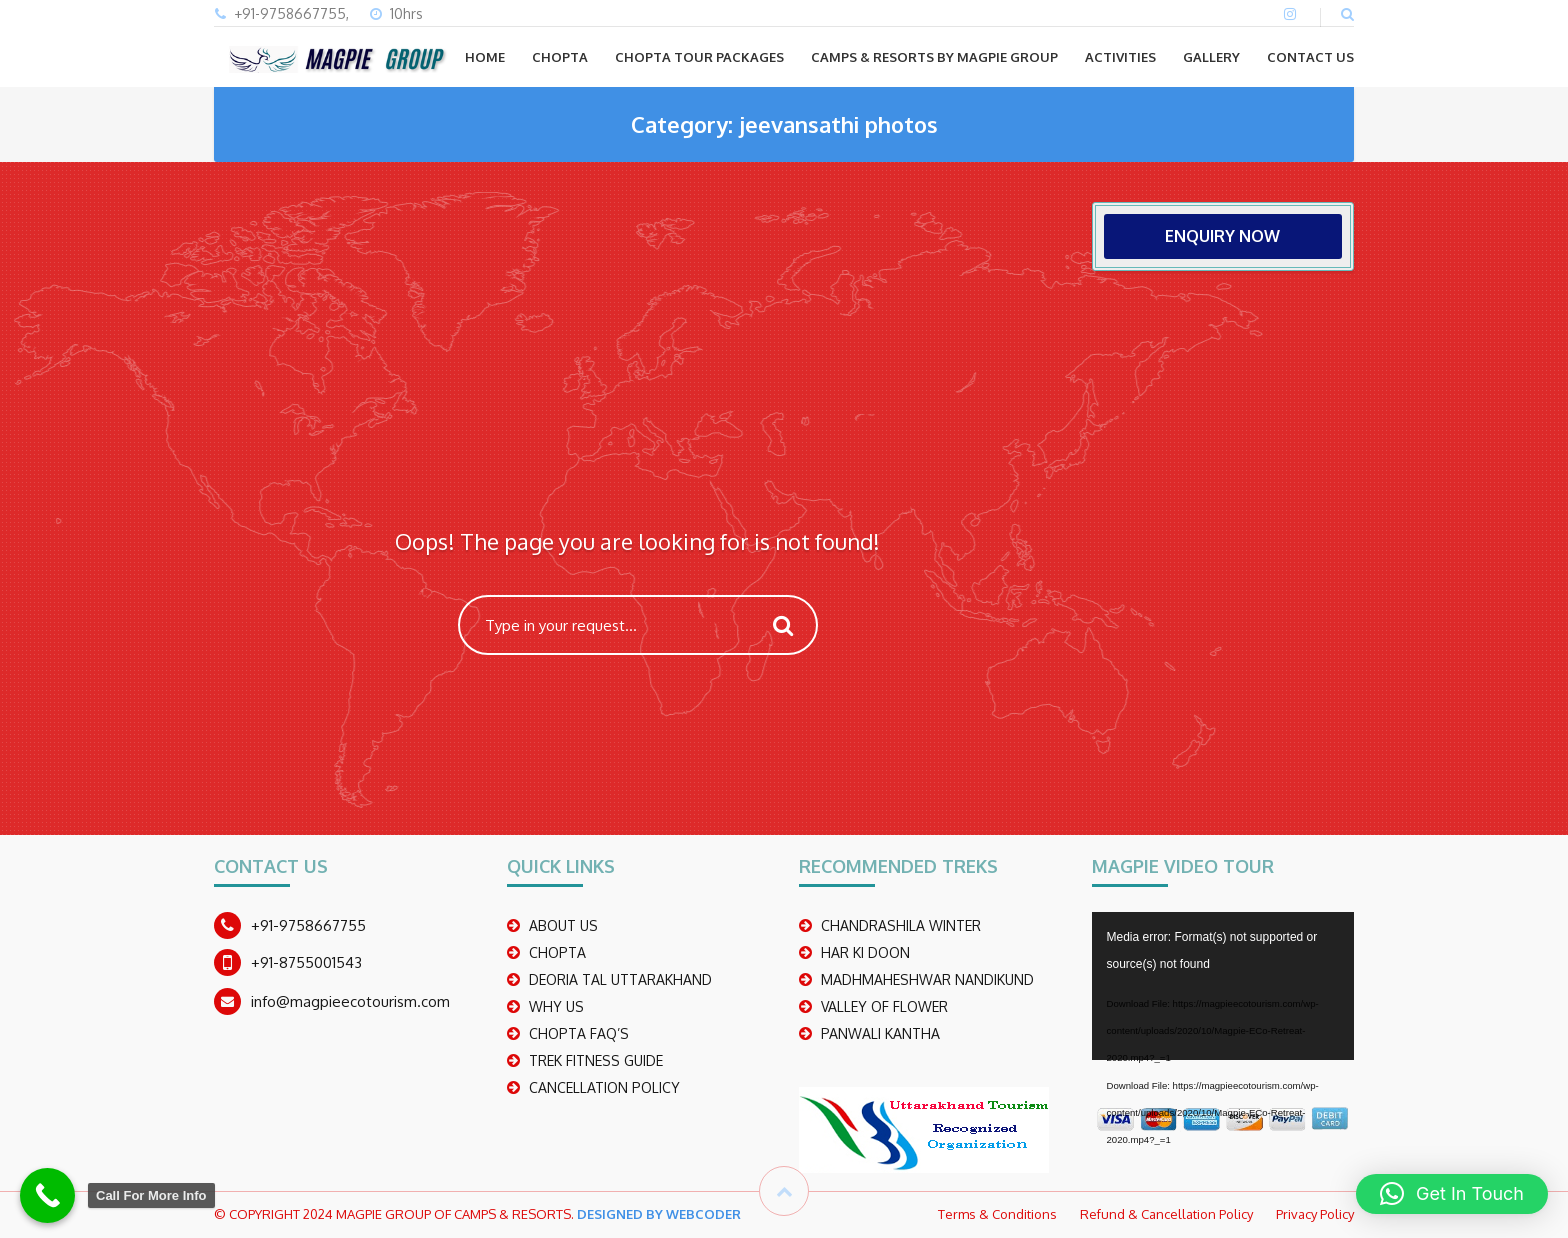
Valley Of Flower (884, 1006)
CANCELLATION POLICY (604, 1087)
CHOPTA (560, 57)
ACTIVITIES (1120, 57)
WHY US (556, 1006)
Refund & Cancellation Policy (1166, 1214)
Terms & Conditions (997, 1214)
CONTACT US (1310, 57)
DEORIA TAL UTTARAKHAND (620, 979)
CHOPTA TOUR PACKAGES (699, 57)
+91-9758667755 (308, 925)
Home (485, 57)
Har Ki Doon (865, 952)
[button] (1452, 1194)
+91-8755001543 (306, 962)
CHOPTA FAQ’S (579, 1033)
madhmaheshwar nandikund (927, 979)
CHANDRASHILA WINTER (901, 925)
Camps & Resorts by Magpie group (934, 57)
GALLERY (1211, 57)
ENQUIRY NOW (1222, 236)
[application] (1223, 986)
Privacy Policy (1315, 1214)
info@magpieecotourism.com (350, 1001)
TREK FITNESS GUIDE (596, 1060)
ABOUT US (563, 925)
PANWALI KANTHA (880, 1033)
